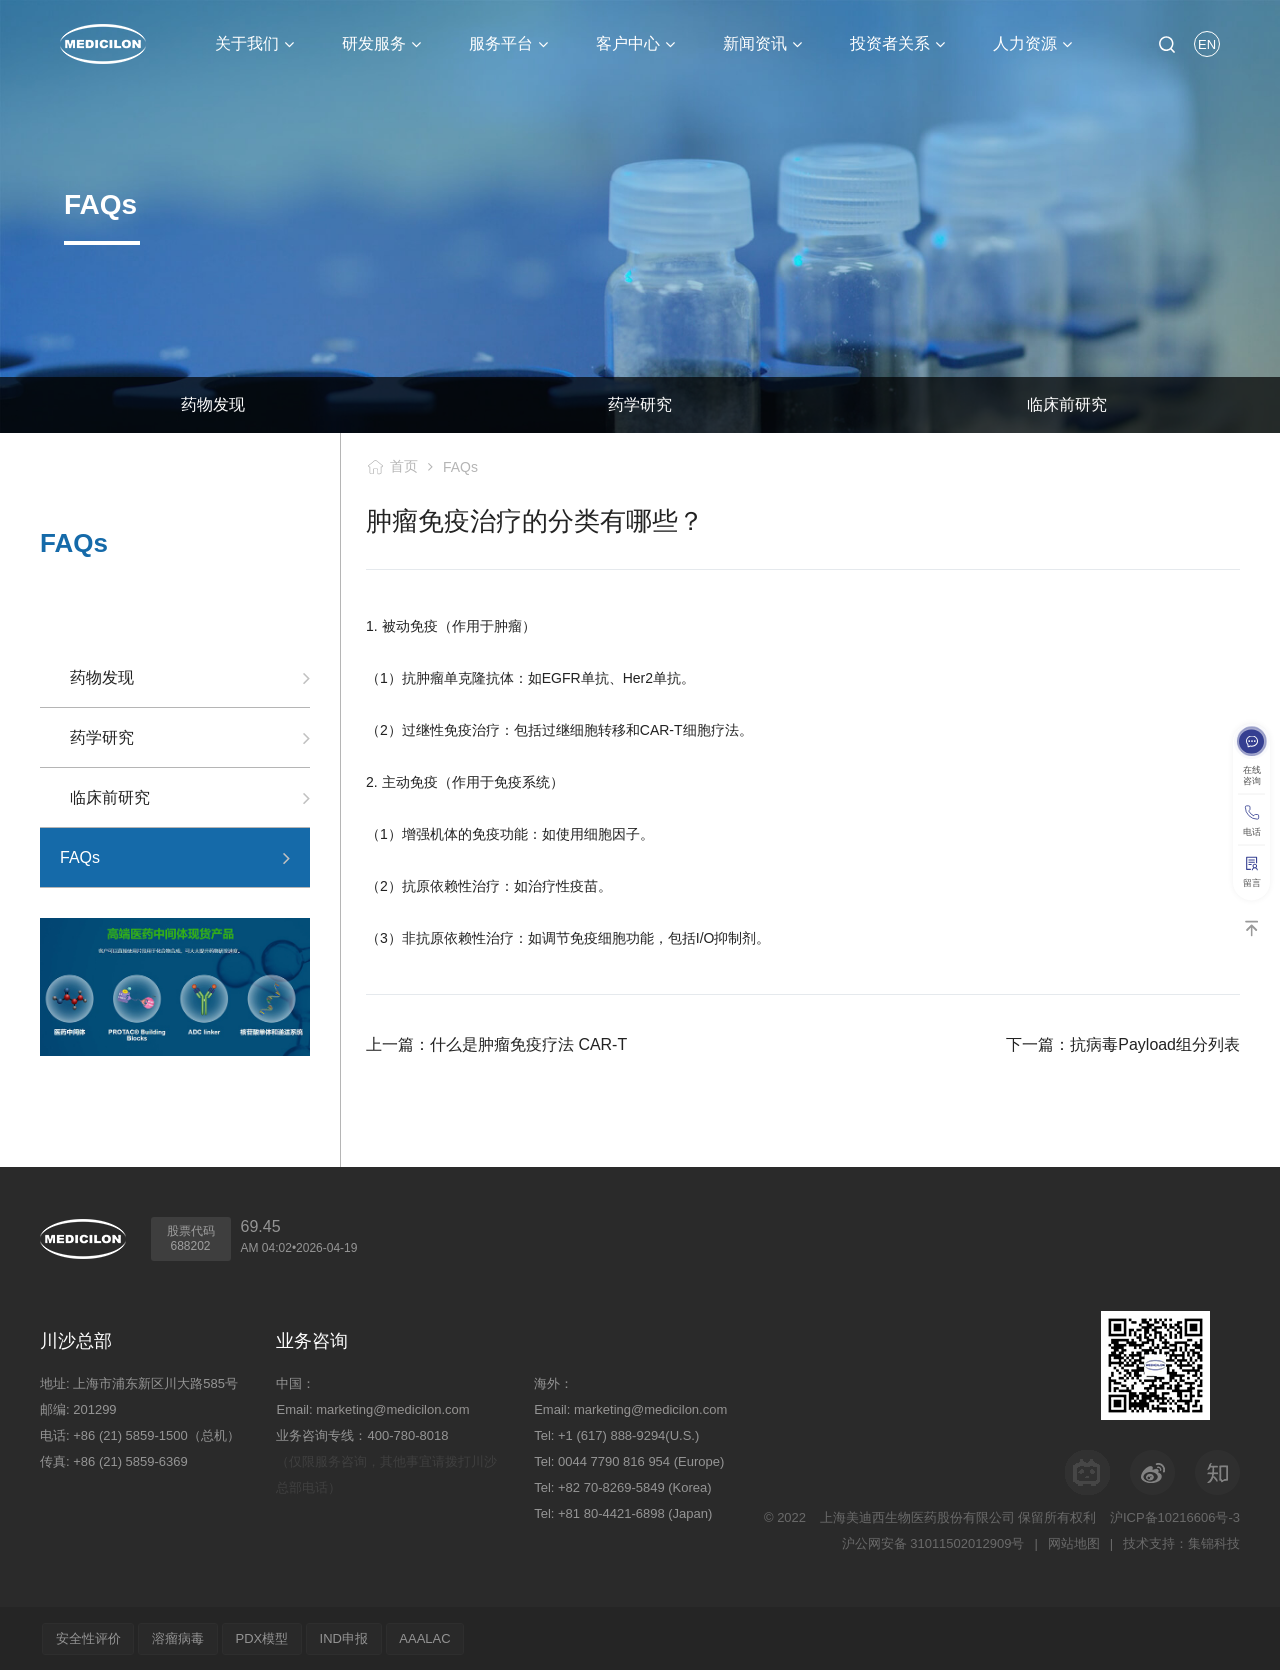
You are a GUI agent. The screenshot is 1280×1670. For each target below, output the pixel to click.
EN (1207, 44)
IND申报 (346, 1637)
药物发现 (213, 404)
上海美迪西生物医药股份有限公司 (917, 1516)
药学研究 (640, 404)
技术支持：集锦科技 (1181, 1542)
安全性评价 (88, 1637)
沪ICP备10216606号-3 (1175, 1516)
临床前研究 (110, 797)
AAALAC (427, 1637)
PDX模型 (263, 1637)
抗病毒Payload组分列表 (1155, 1044)
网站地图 (1074, 1542)
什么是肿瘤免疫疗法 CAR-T (528, 1044)
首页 (404, 466)
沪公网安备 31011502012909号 (932, 1542)
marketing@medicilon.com (392, 1408)
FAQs (460, 467)
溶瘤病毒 (179, 1637)
